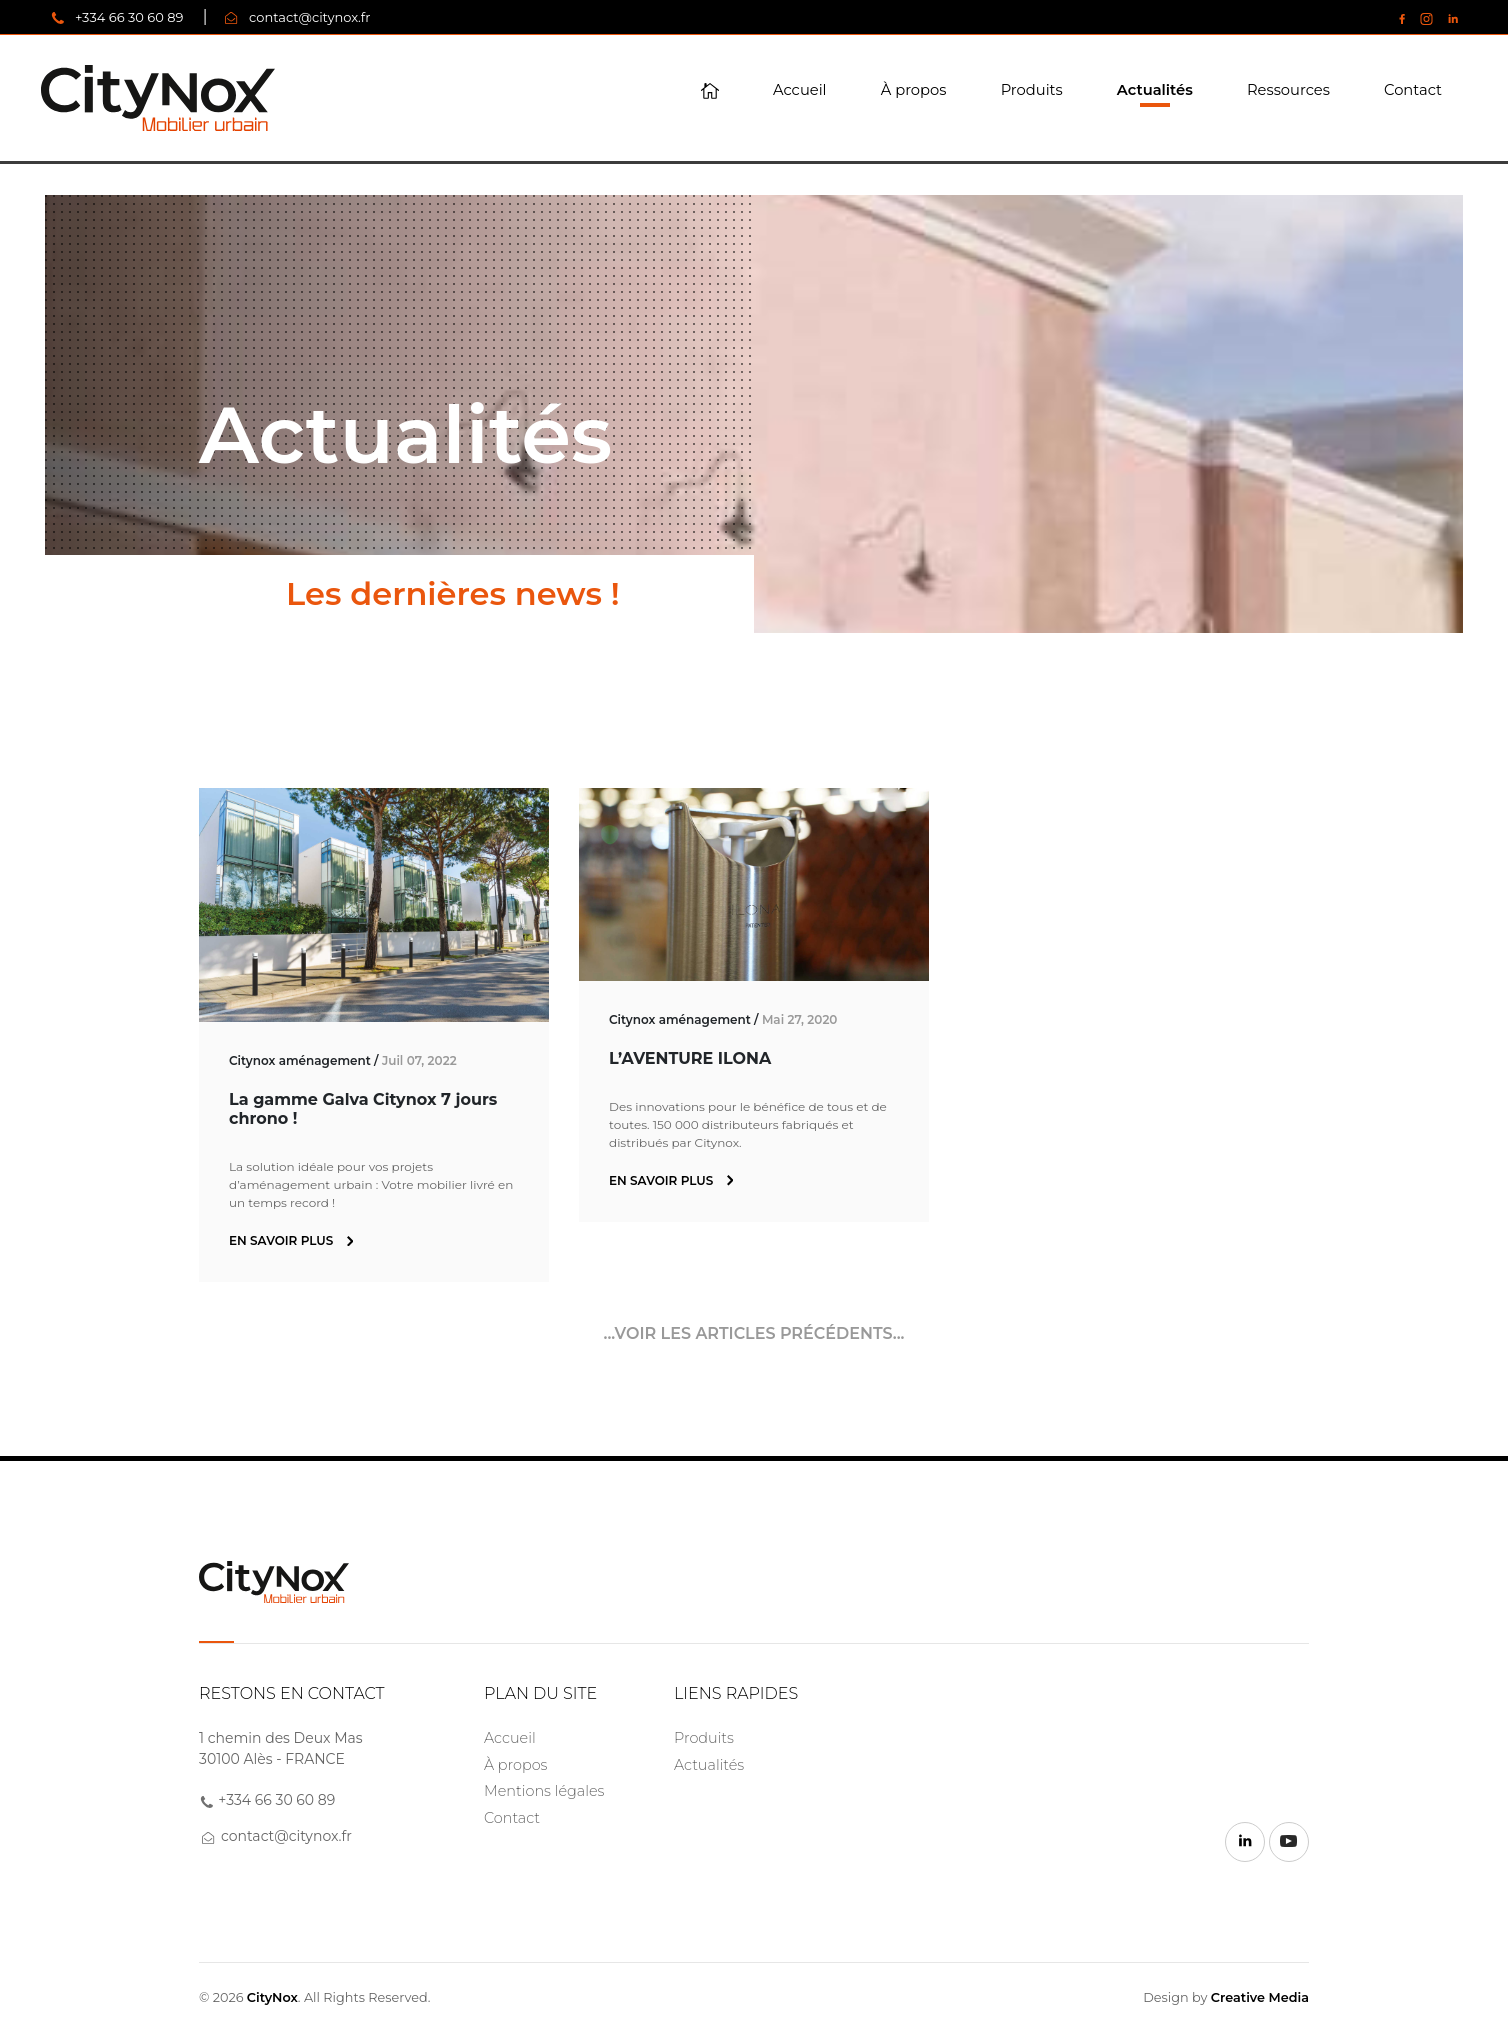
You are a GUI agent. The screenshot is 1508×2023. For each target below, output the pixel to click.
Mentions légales (544, 1791)
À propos (914, 90)
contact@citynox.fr (309, 17)
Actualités (1155, 90)
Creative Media (1260, 1997)
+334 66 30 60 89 (129, 17)
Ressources (1288, 90)
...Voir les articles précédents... (753, 1333)
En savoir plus (291, 1240)
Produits (1032, 90)
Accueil (800, 90)
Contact (1413, 90)
